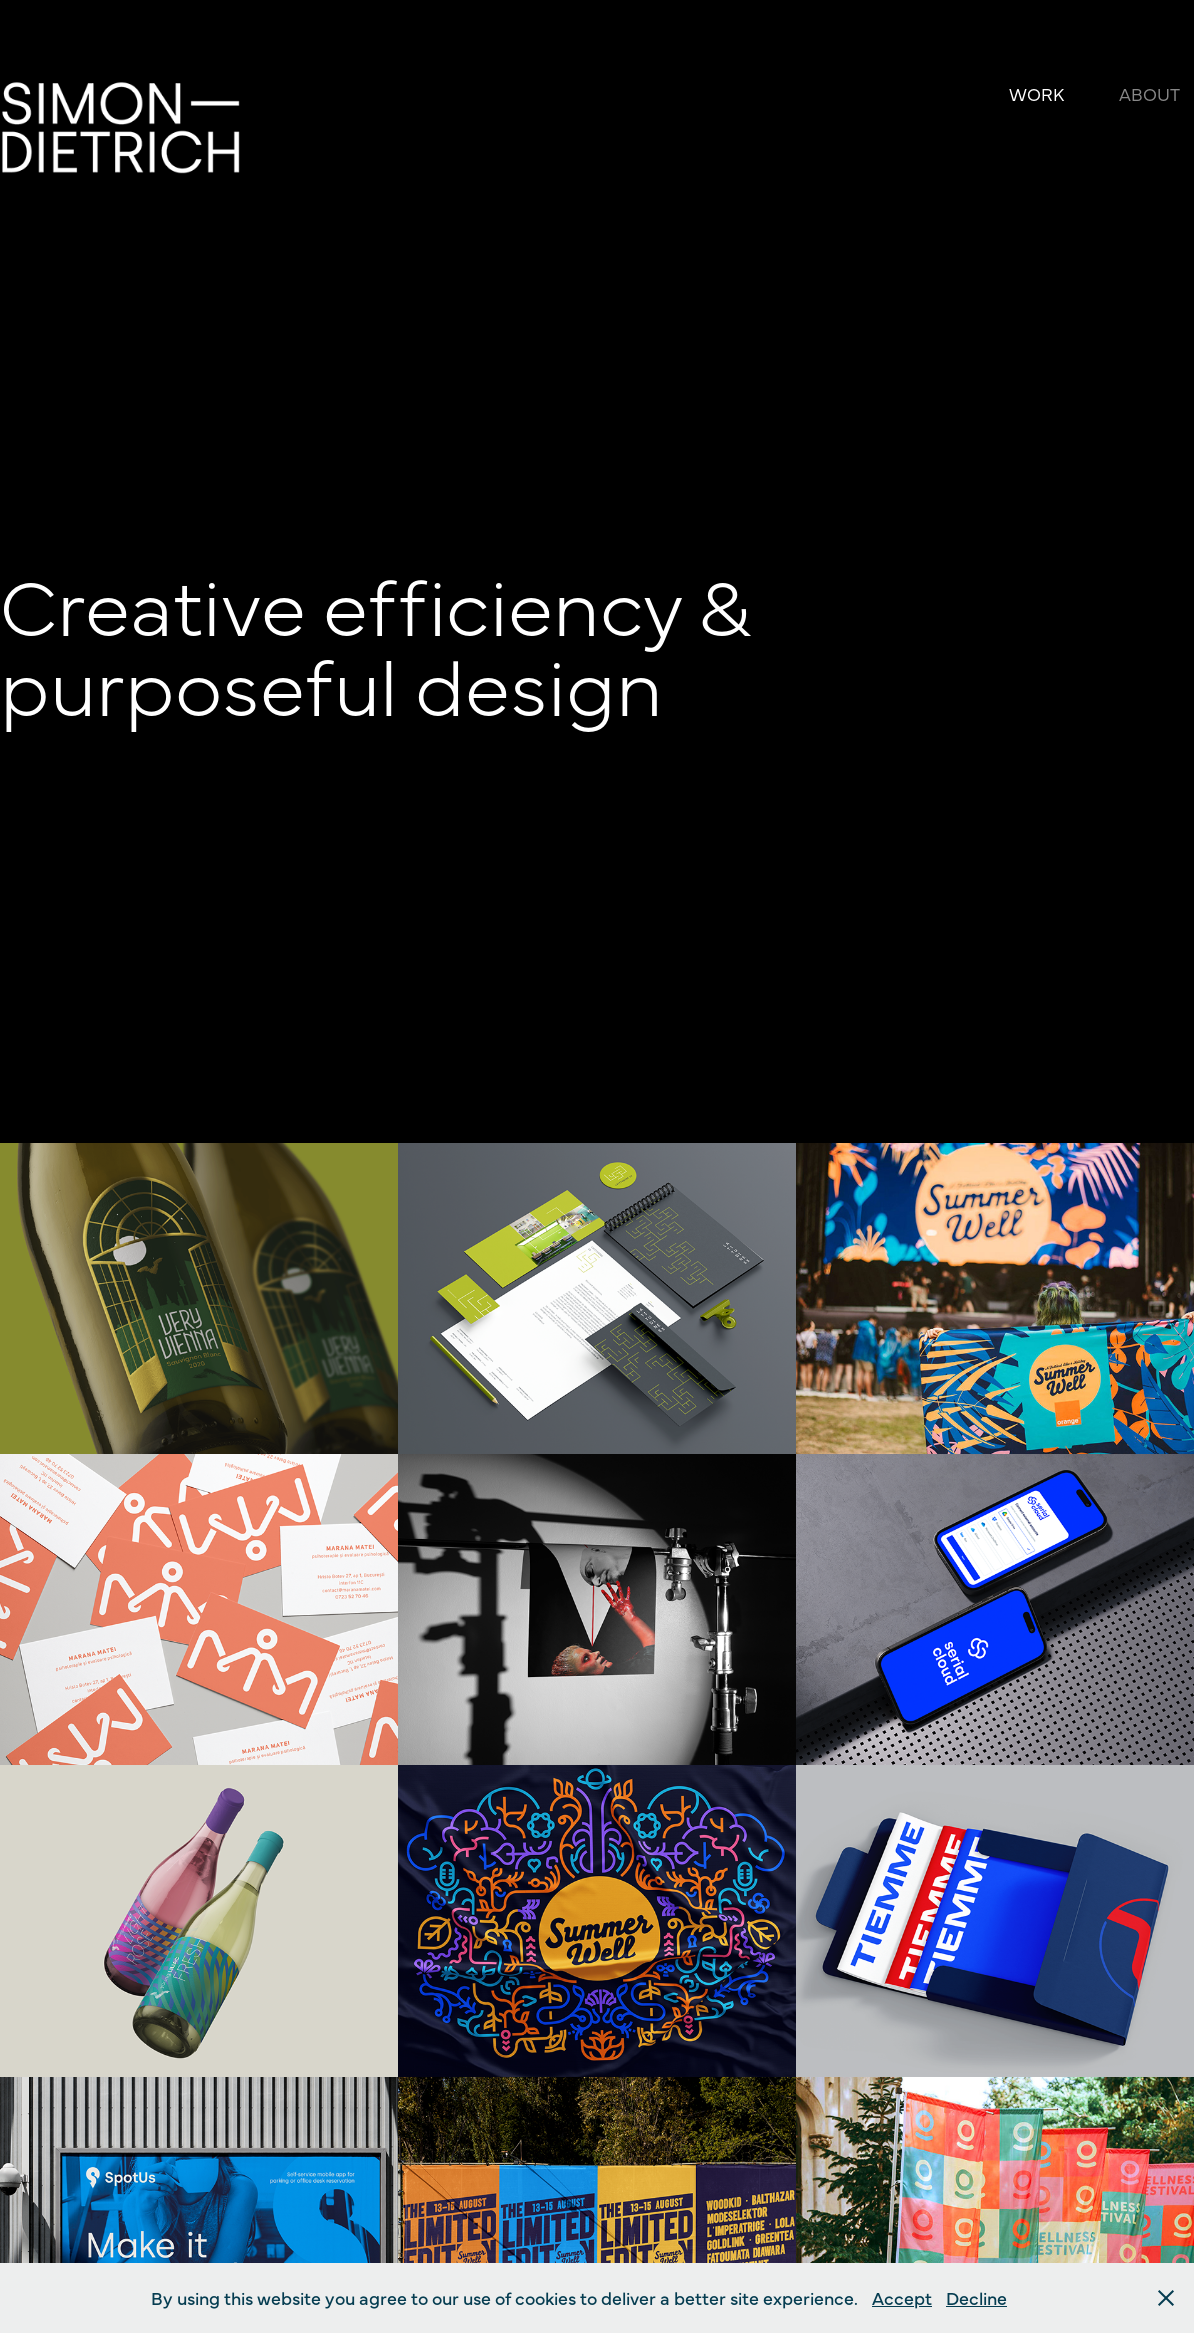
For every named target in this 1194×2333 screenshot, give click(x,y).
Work (1036, 93)
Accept (902, 2297)
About (1149, 93)
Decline (976, 2297)
